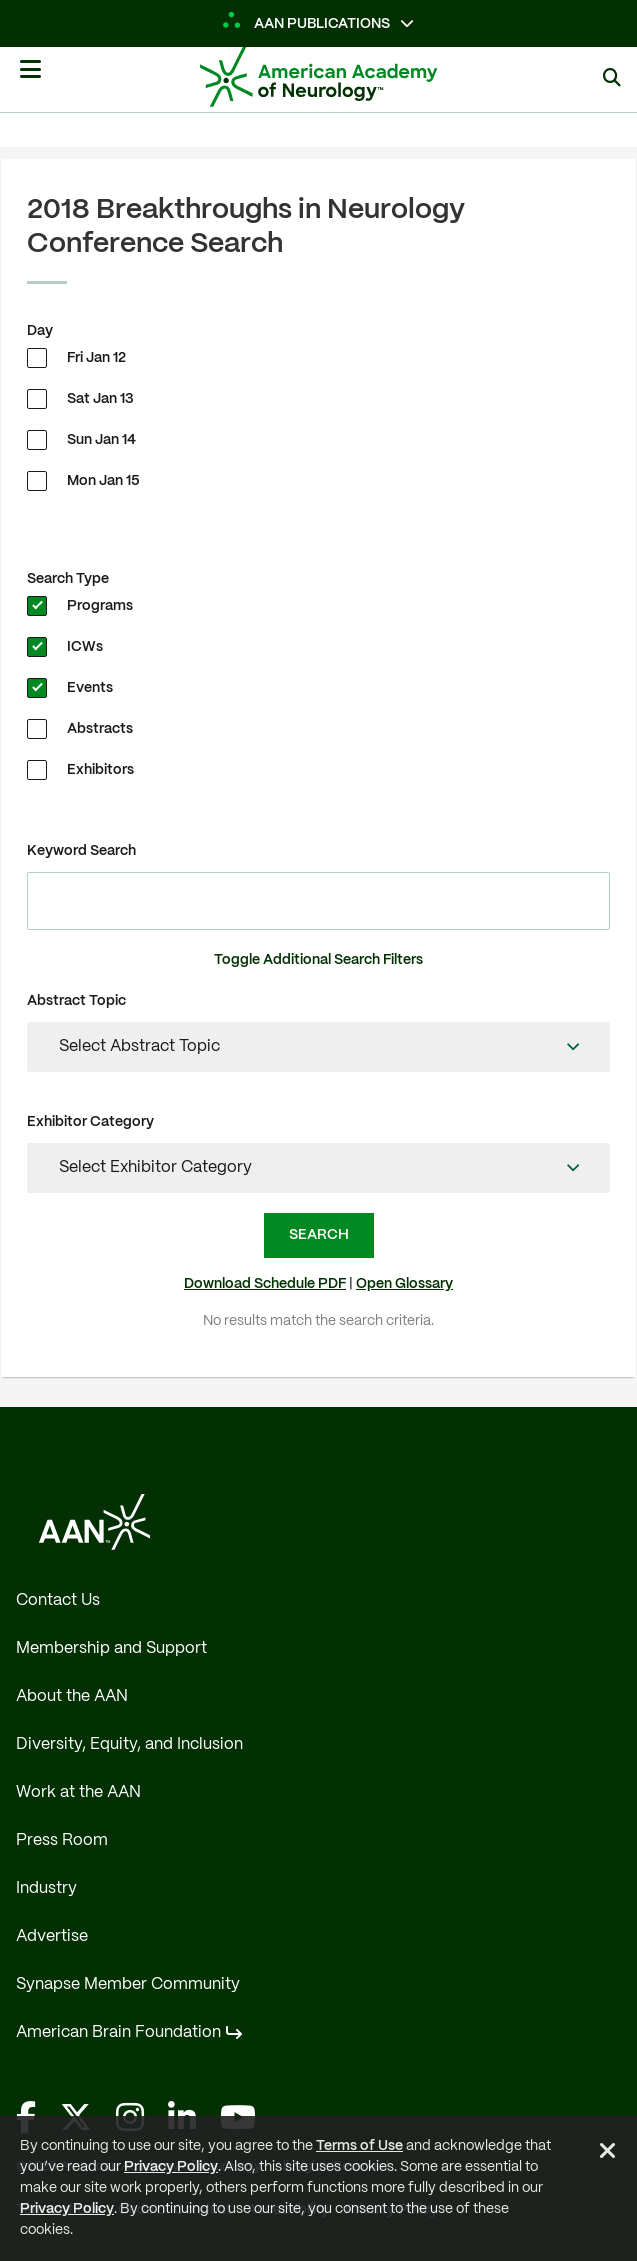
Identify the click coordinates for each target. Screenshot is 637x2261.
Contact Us (58, 1600)
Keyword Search (81, 851)
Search (319, 1235)
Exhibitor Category (90, 1122)
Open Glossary (404, 1284)
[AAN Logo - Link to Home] (348, 77)
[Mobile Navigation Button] (30, 77)
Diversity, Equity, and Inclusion (129, 1744)
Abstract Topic (76, 1001)
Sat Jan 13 (100, 399)
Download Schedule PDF (265, 1284)
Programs (100, 606)
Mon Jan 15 (103, 481)
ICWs (85, 647)
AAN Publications (307, 24)
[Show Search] (612, 79)
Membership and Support (111, 1648)
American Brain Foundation (118, 2032)
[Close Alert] (608, 2154)
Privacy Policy (171, 2167)
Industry (46, 1888)
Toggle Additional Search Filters (318, 960)
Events (90, 688)
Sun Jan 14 (101, 440)
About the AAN (72, 1696)
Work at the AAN (78, 1792)
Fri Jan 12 (96, 358)
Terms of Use (359, 2146)
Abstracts (100, 729)
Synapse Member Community (128, 1984)
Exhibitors (100, 770)
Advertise (52, 1936)
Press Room (62, 1840)
